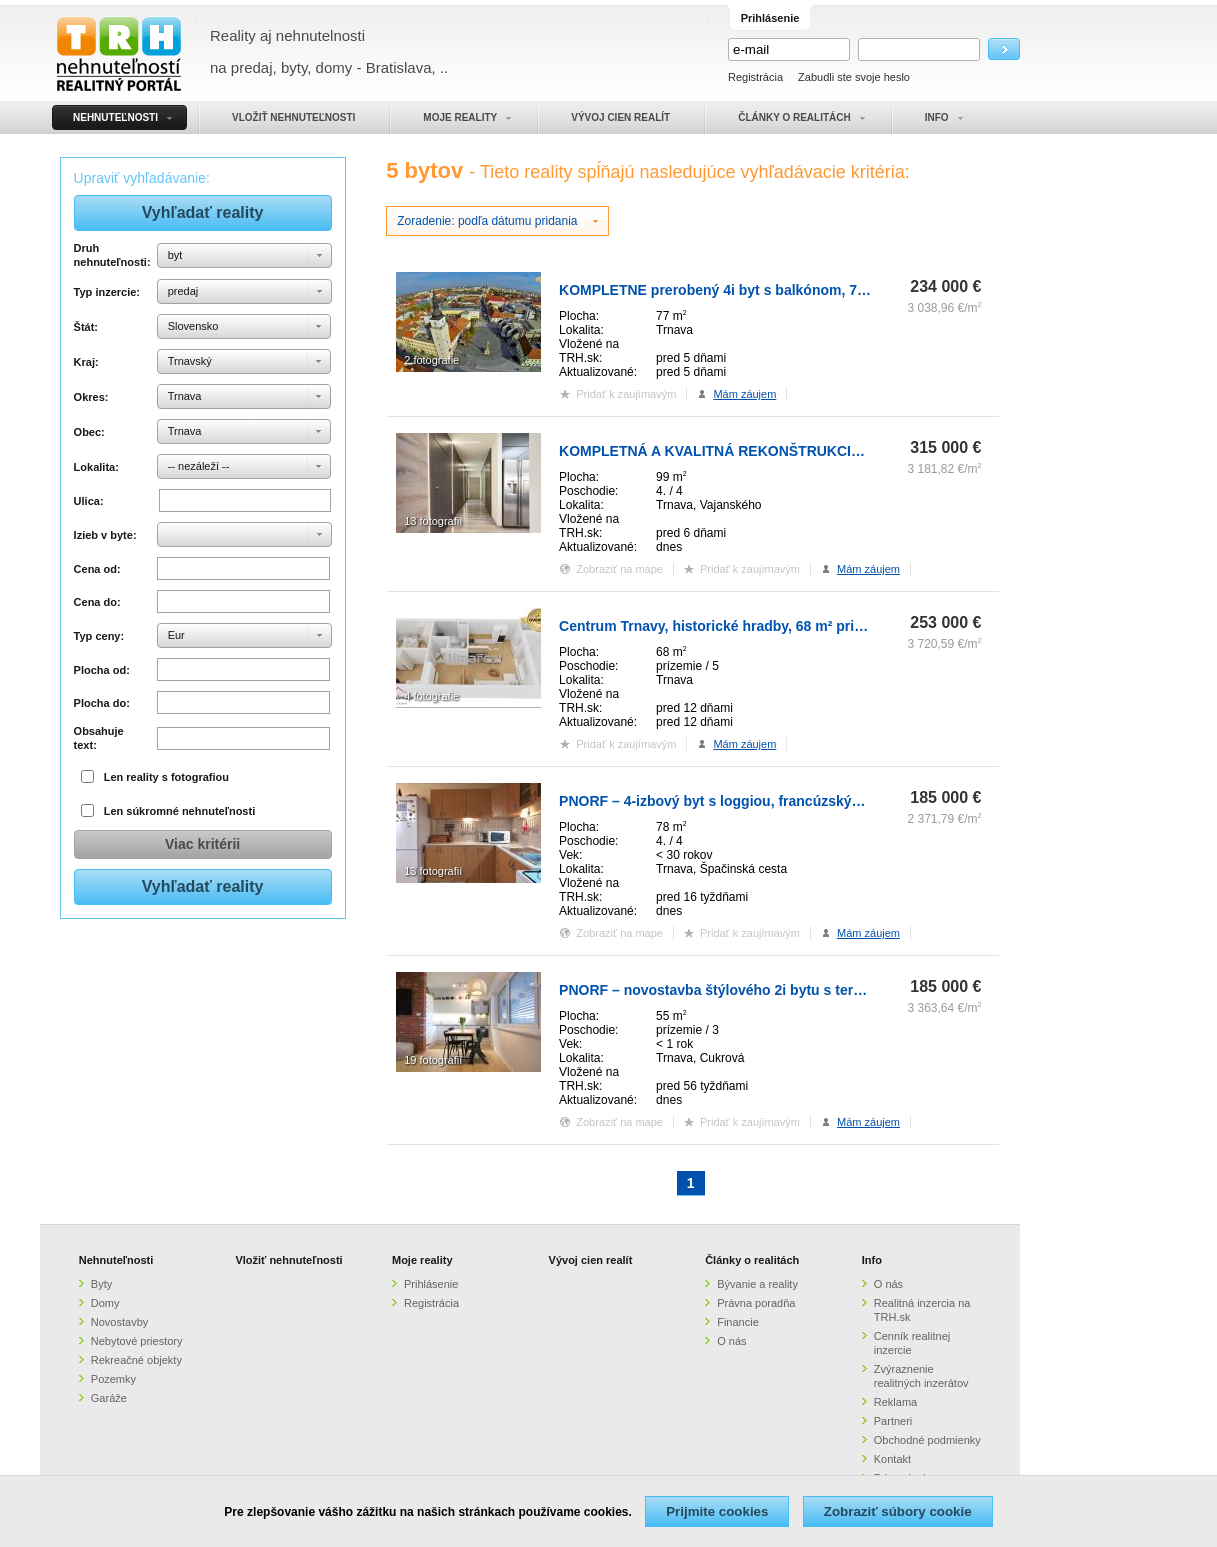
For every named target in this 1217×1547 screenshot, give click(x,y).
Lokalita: (96, 467)
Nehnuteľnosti (116, 1260)
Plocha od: (102, 670)
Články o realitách (752, 1260)
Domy (105, 1303)
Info (872, 1260)
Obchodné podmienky (927, 1440)
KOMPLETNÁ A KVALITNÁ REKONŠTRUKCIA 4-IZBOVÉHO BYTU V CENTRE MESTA (839, 451)
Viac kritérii (202, 844)
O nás (731, 1341)
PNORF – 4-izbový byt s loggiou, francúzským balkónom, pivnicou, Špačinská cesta (837, 801)
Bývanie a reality (757, 1284)
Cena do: (97, 602)
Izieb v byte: (105, 535)
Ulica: (89, 501)
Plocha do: (102, 703)
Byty (101, 1284)
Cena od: (97, 569)
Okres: (91, 397)
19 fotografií (433, 1060)
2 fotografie (431, 360)
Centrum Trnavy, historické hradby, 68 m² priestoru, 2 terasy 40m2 (778, 626)
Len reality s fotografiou (166, 777)
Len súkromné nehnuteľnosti (180, 811)
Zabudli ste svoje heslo (854, 77)
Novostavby (119, 1322)
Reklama (895, 1402)
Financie (738, 1322)
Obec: (89, 432)
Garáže (109, 1398)
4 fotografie (431, 696)
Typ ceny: (99, 636)
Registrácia (755, 77)
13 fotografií (433, 521)
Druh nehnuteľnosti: (112, 255)
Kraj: (86, 362)
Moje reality (422, 1260)
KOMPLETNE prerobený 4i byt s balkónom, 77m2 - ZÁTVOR (757, 290)
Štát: (86, 327)
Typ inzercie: (107, 292)
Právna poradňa (756, 1303)
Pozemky (113, 1379)
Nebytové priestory (137, 1341)
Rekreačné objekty (136, 1360)
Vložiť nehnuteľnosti (288, 1260)
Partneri (893, 1421)
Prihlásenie (431, 1284)
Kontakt (892, 1459)
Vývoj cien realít (591, 1260)
